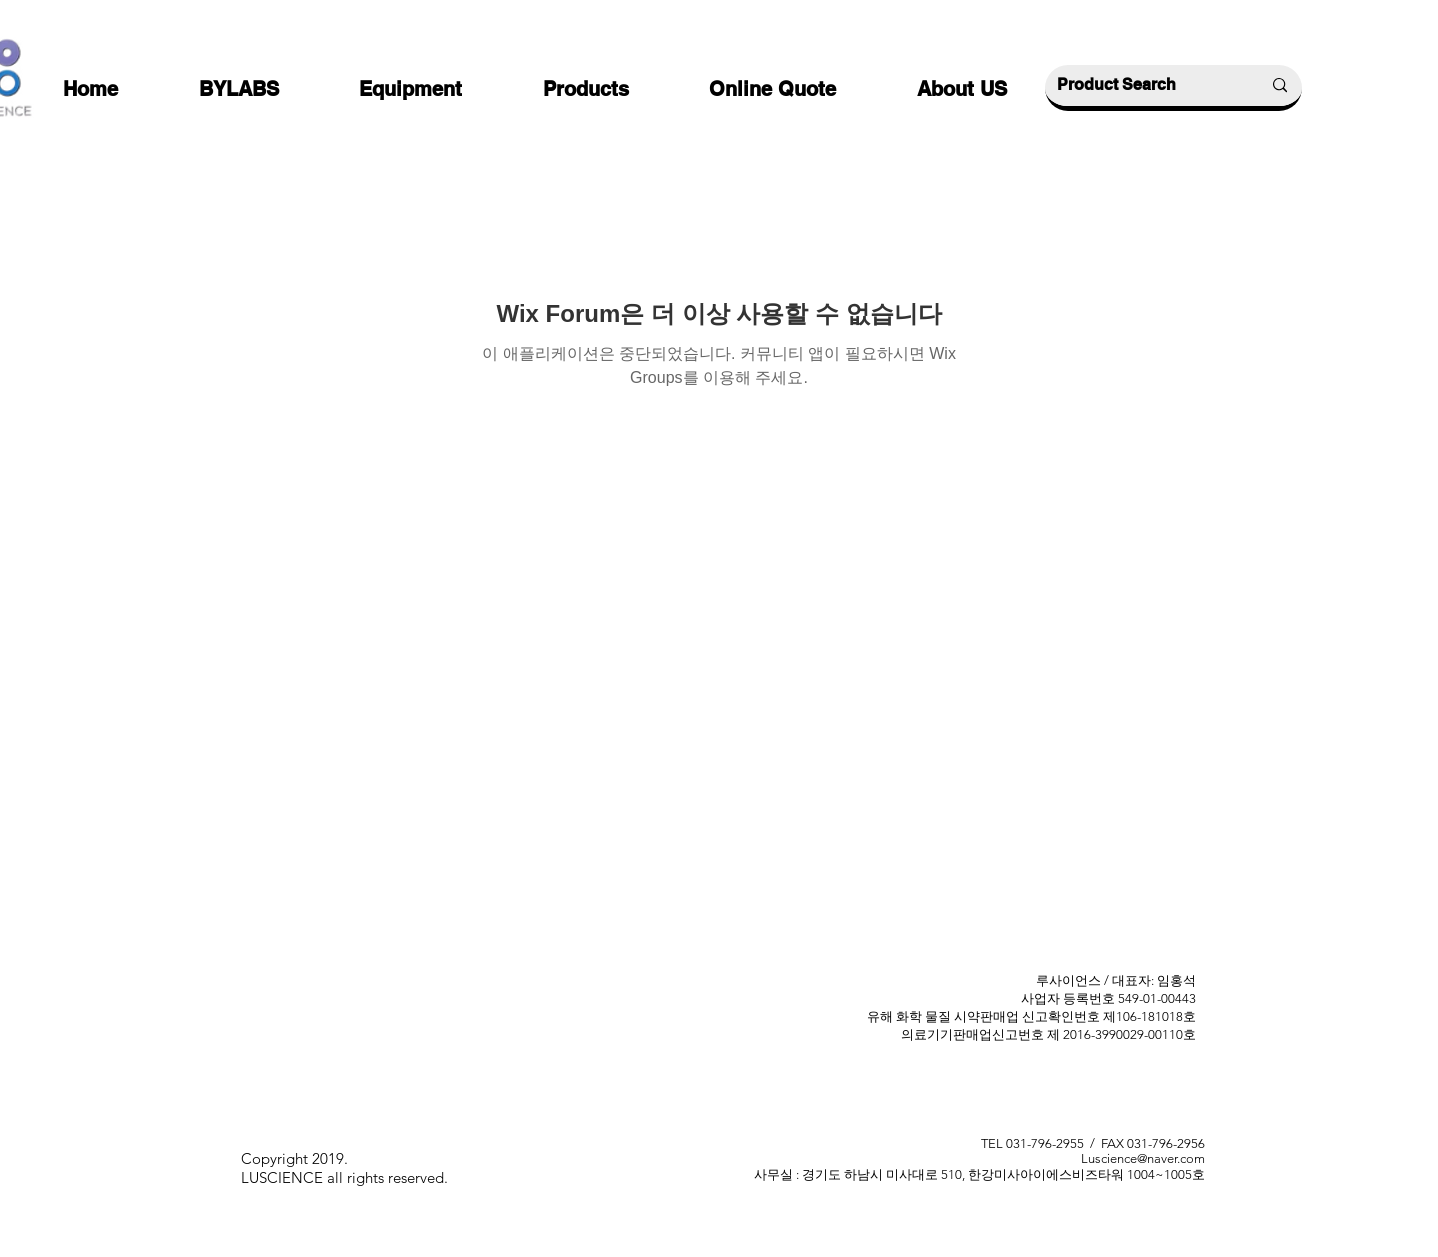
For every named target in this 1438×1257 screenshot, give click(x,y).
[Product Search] (1144, 85)
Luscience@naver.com (1143, 1158)
